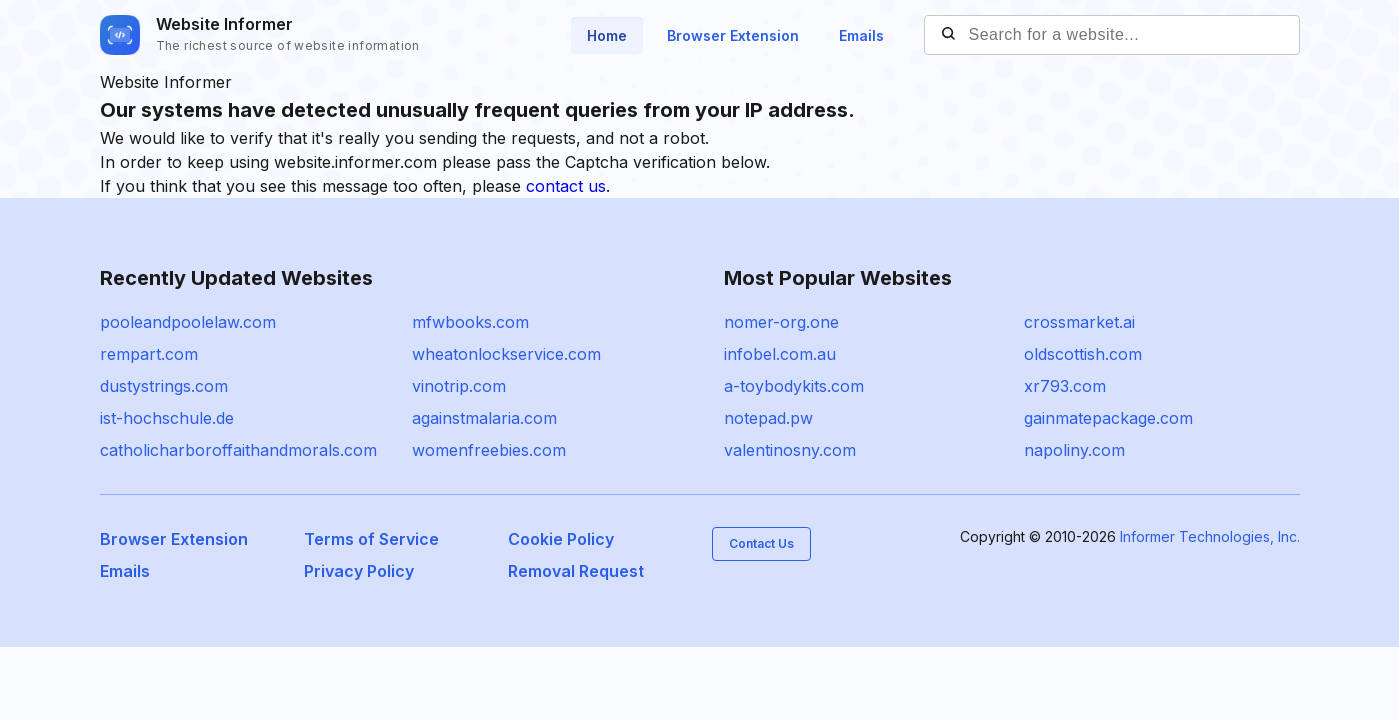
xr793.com (1065, 386)
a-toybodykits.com (794, 386)
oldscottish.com (1083, 354)
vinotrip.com (459, 386)
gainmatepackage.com (1108, 418)
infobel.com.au (780, 354)
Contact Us (761, 543)
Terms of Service (371, 539)
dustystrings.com (164, 386)
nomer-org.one (781, 322)
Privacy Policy (359, 571)
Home (607, 35)
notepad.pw (768, 418)
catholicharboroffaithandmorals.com (238, 450)
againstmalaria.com (484, 418)
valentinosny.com (790, 450)
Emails (861, 35)
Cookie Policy (561, 539)
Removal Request (576, 571)
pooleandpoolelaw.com (188, 322)
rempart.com (149, 354)
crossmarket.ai (1079, 322)
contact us (566, 186)
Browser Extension (733, 35)
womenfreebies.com (489, 450)
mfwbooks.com (470, 322)
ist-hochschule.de (167, 418)
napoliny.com (1074, 450)
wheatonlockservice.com (506, 354)
